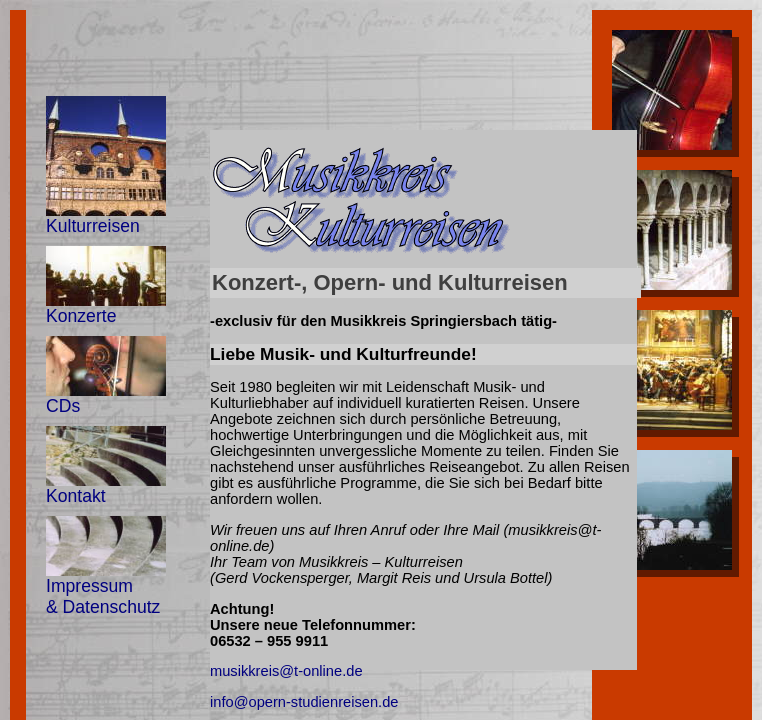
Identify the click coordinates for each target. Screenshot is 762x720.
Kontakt (106, 466)
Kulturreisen (106, 166)
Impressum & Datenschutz (106, 566)
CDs (106, 376)
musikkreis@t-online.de (286, 671)
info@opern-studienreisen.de (304, 702)
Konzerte (106, 286)
